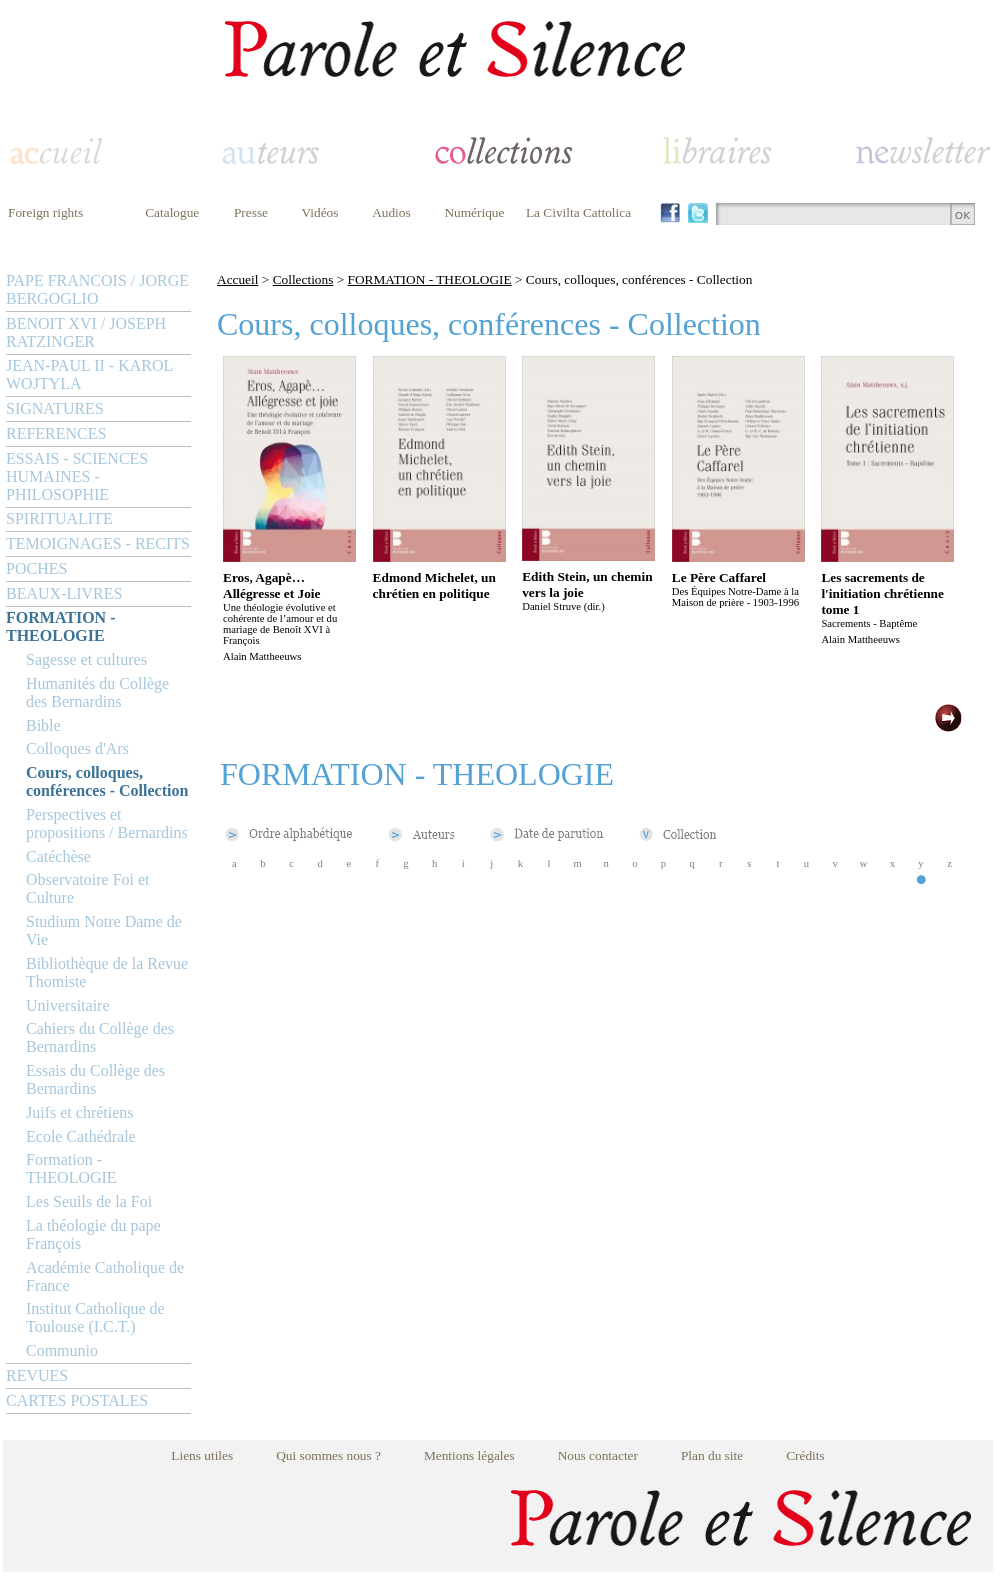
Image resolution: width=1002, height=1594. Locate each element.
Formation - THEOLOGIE (71, 1168)
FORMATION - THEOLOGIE (60, 626)
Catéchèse (58, 856)
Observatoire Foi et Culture (88, 888)
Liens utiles (202, 1455)
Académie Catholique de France (105, 1276)
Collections (303, 279)
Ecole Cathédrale (81, 1136)
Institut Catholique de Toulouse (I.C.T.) (95, 1317)
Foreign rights (45, 212)
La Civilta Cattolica (578, 212)
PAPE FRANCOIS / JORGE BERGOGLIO (97, 289)
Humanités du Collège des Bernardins (97, 692)
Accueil (237, 279)
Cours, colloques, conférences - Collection (107, 781)
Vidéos (320, 212)
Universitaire (68, 1005)
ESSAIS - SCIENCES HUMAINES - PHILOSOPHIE (77, 476)
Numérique (474, 212)
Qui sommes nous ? (328, 1455)
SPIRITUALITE (59, 518)
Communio (62, 1350)
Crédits (805, 1455)
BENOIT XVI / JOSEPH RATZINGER (86, 332)
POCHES (36, 568)
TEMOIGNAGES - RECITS (98, 543)
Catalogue (172, 212)
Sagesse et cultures (86, 659)
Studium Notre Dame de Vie (104, 930)
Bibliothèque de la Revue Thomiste (107, 972)
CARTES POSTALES (77, 1400)
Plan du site (712, 1455)
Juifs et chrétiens (80, 1112)
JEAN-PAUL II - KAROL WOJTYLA (89, 374)
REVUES (37, 1375)
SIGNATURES (55, 408)
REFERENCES (56, 433)
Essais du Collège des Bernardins (95, 1079)
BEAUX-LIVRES (64, 593)
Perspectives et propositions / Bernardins (107, 823)
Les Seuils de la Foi (89, 1201)
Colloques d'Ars (77, 748)
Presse (251, 212)
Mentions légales (469, 1455)
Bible (43, 725)
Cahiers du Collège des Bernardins (100, 1037)
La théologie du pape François (93, 1234)
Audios (391, 212)
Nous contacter (598, 1455)
